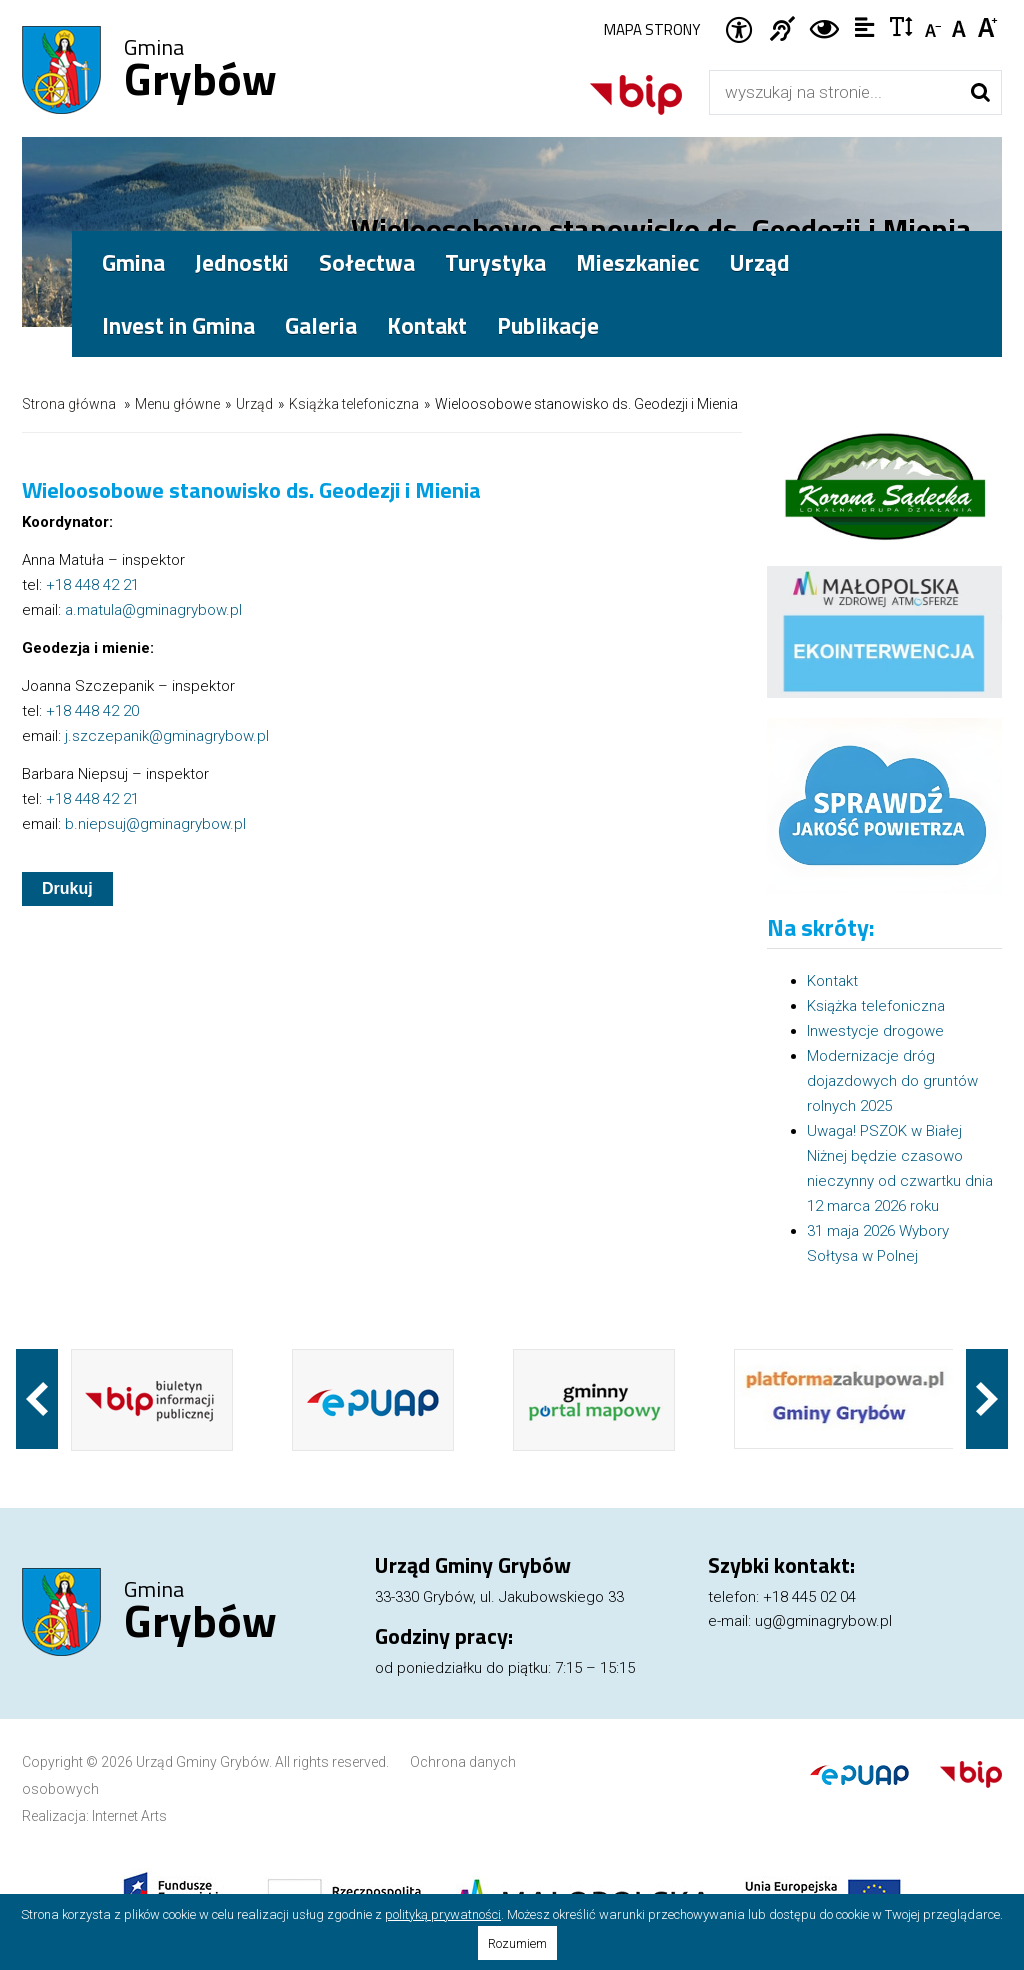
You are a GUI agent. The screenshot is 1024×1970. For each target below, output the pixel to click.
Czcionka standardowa (961, 26)
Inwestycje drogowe (875, 1031)
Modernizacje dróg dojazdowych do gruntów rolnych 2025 (892, 1081)
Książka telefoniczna (354, 404)
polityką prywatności (443, 1914)
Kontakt (427, 325)
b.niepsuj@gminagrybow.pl (155, 824)
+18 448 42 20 (92, 711)
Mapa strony (652, 29)
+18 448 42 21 (92, 585)
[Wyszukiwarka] (834, 92)
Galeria (321, 325)
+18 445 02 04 (809, 1597)
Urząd (254, 404)
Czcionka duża (988, 26)
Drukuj (67, 888)
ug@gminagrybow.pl (823, 1621)
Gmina (200, 71)
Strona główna (69, 404)
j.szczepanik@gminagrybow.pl (167, 736)
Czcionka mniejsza (934, 26)
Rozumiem (517, 1943)
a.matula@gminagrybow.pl (153, 610)
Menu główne (177, 404)
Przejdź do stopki (512, 0)
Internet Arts (129, 1816)
